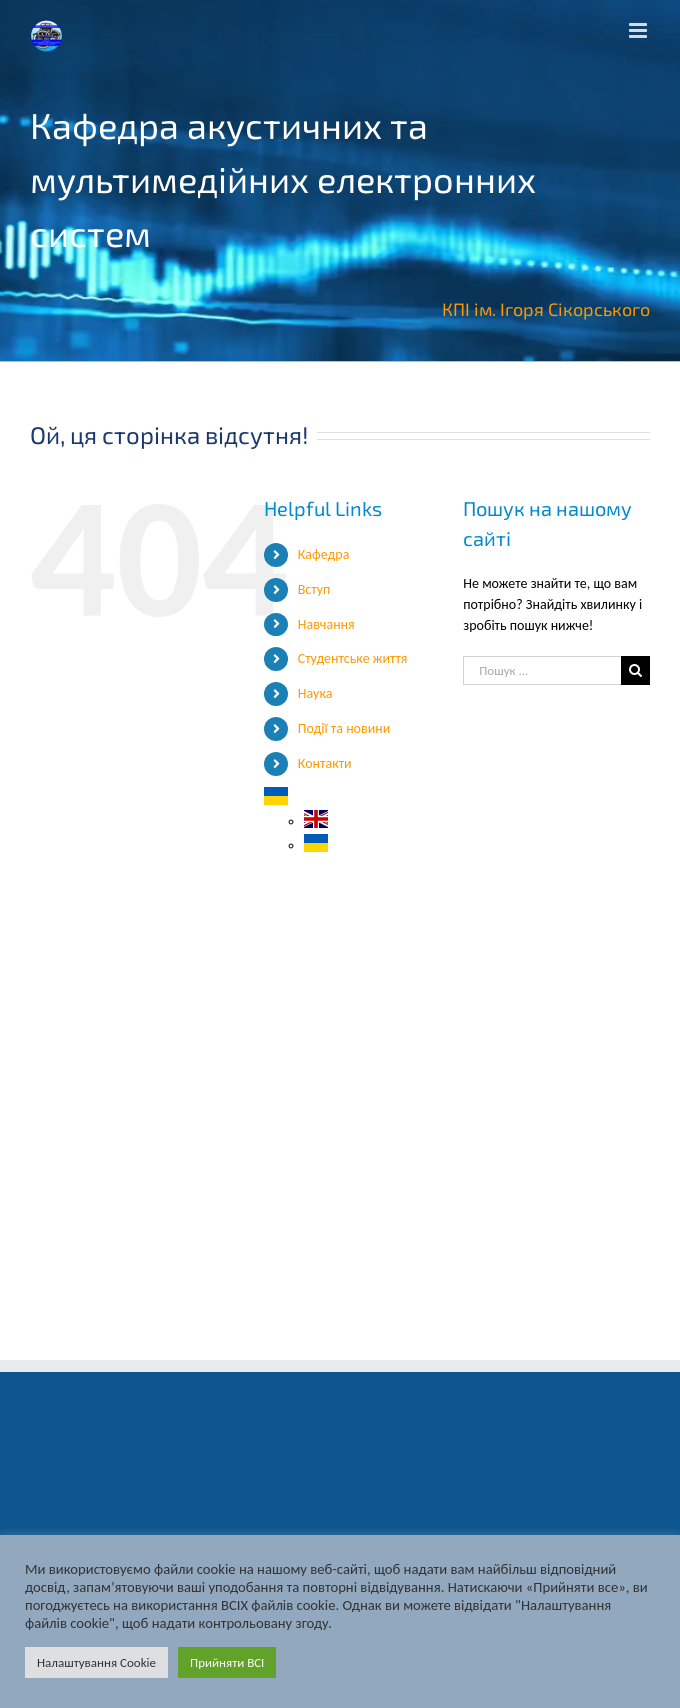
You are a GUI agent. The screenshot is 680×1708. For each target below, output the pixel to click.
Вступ (314, 589)
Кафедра (324, 554)
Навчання (326, 624)
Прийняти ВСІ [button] (227, 1662)
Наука (315, 693)
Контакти (325, 763)
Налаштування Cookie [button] (96, 1662)
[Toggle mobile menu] (639, 30)
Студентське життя (353, 658)
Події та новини (344, 728)
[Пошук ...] (542, 670)
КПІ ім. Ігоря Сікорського (546, 309)
